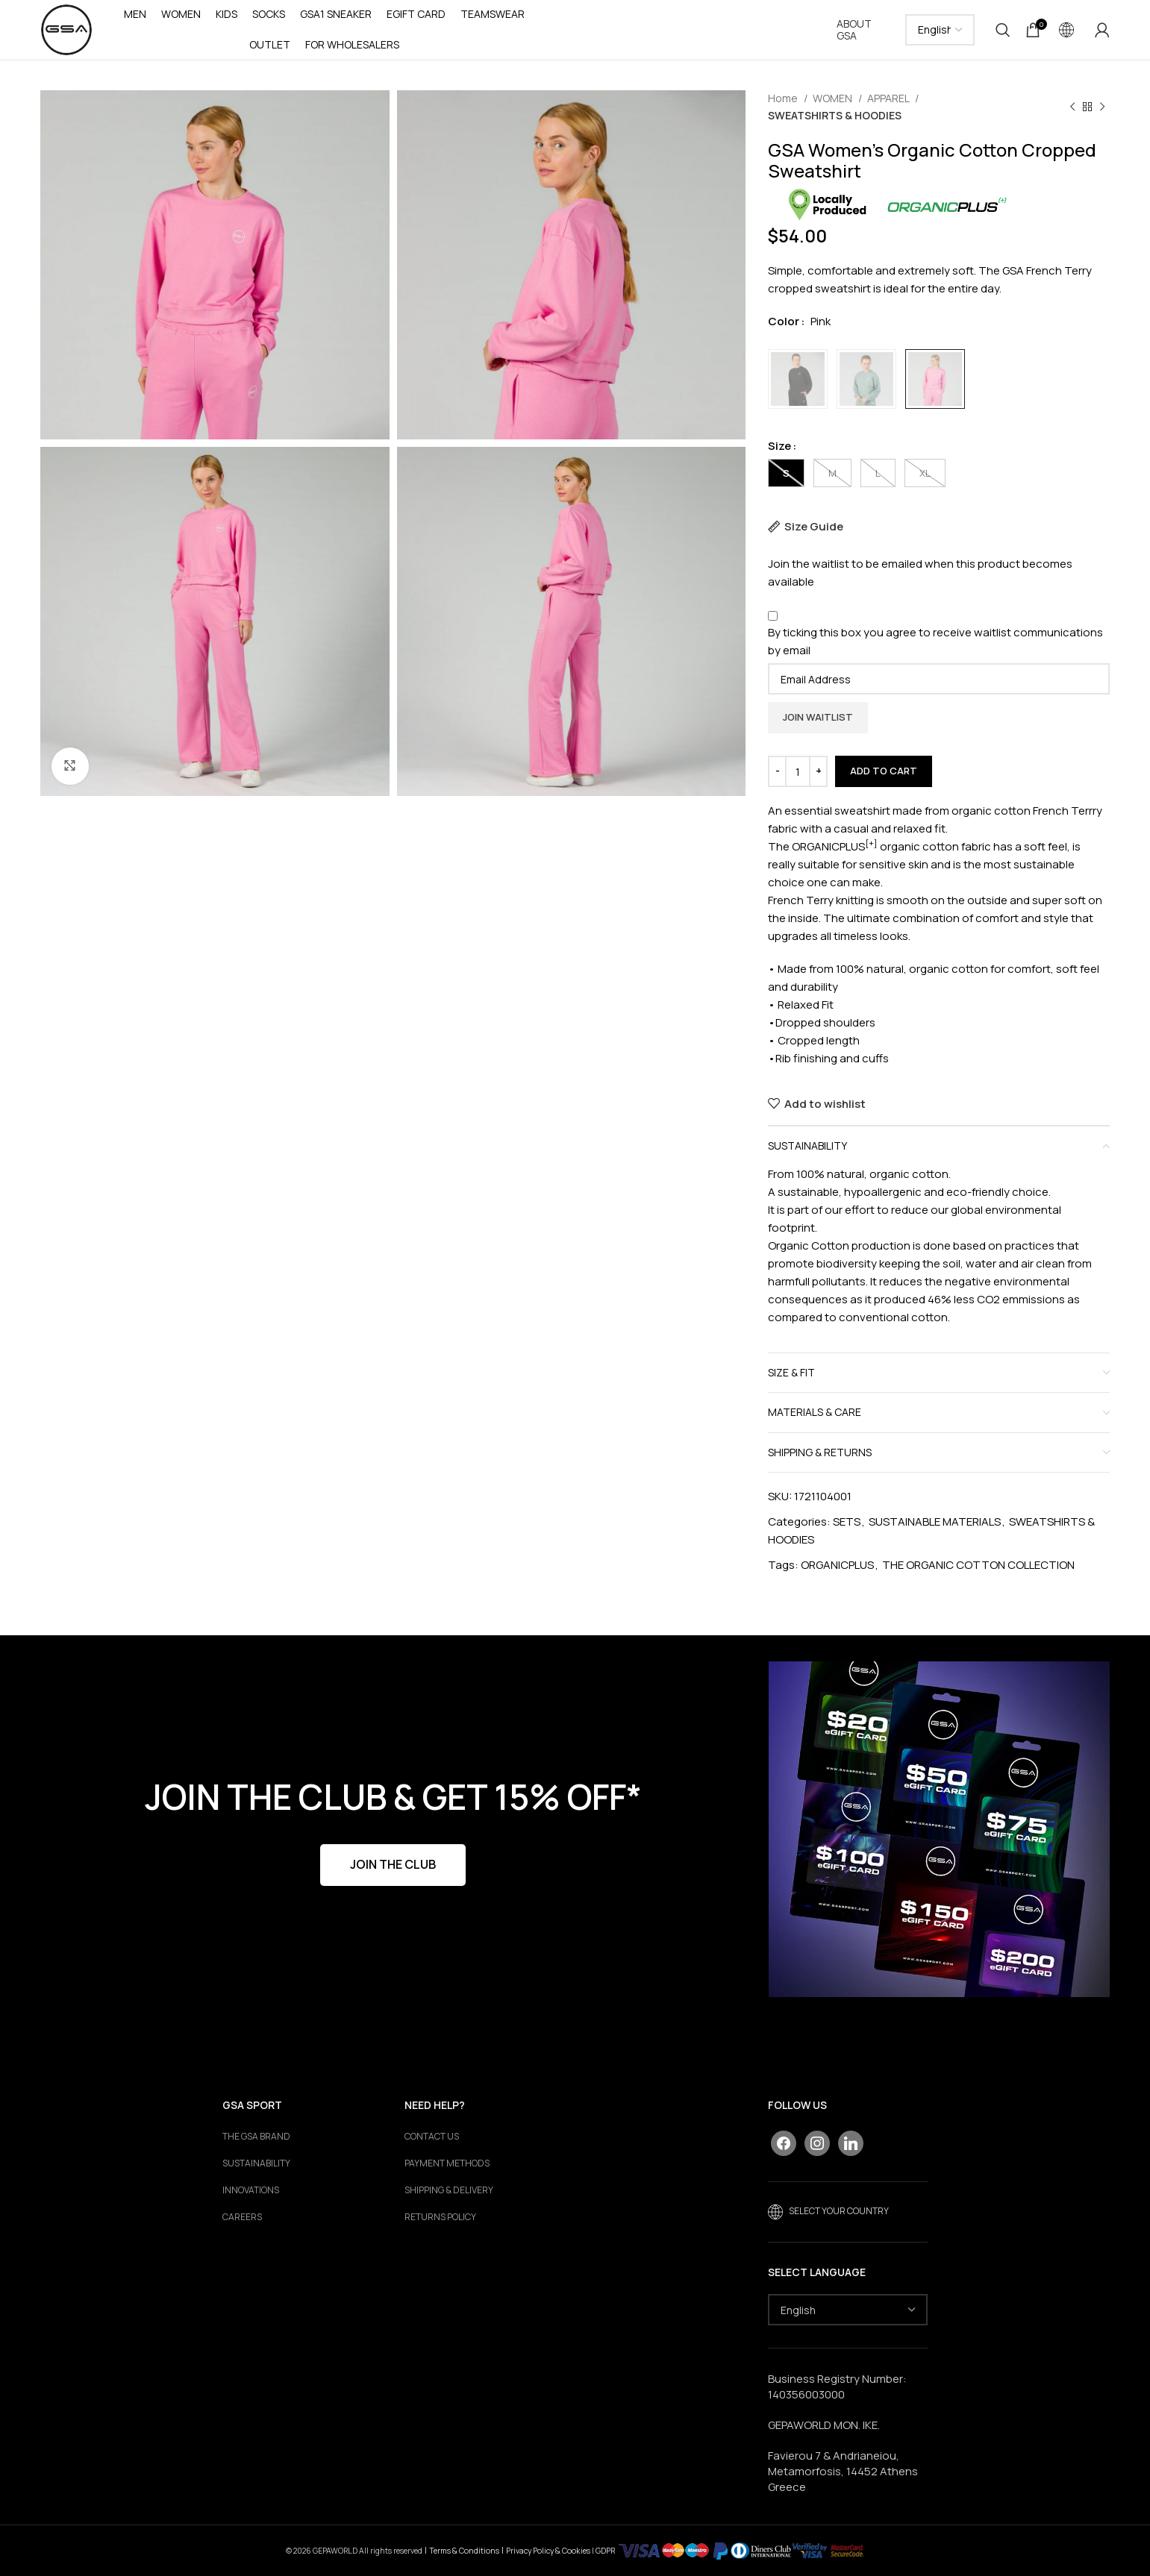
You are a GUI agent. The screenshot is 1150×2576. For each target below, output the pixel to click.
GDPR (605, 2550)
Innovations (250, 2190)
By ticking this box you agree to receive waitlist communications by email (935, 641)
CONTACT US (431, 2137)
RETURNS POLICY (440, 2217)
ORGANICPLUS (837, 1565)
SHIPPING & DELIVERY (448, 2190)
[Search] (1003, 30)
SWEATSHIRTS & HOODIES (834, 115)
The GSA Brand (256, 2137)
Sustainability (256, 2163)
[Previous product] (1072, 107)
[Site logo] (66, 29)
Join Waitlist (818, 717)
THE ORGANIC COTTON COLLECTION (978, 1565)
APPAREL (889, 98)
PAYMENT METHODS (447, 2163)
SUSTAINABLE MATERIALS (935, 1521)
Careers (242, 2217)
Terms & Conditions (464, 2550)
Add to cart (883, 770)
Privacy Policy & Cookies (548, 2550)
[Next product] (1102, 107)
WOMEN (833, 98)
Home (784, 98)
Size (779, 446)
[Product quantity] (798, 771)
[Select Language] (940, 30)
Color (783, 321)
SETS (846, 1521)
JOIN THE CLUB (393, 1864)
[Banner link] (939, 1829)
